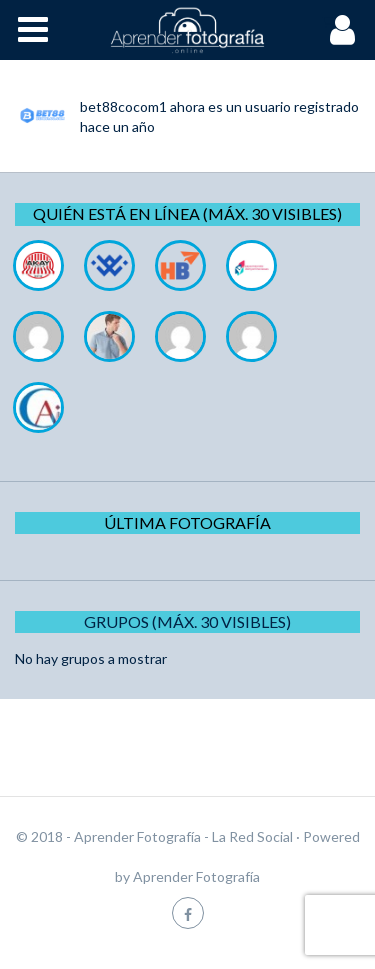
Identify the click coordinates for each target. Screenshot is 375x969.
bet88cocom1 (123, 106)
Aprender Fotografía (196, 876)
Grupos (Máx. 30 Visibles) (187, 621)
